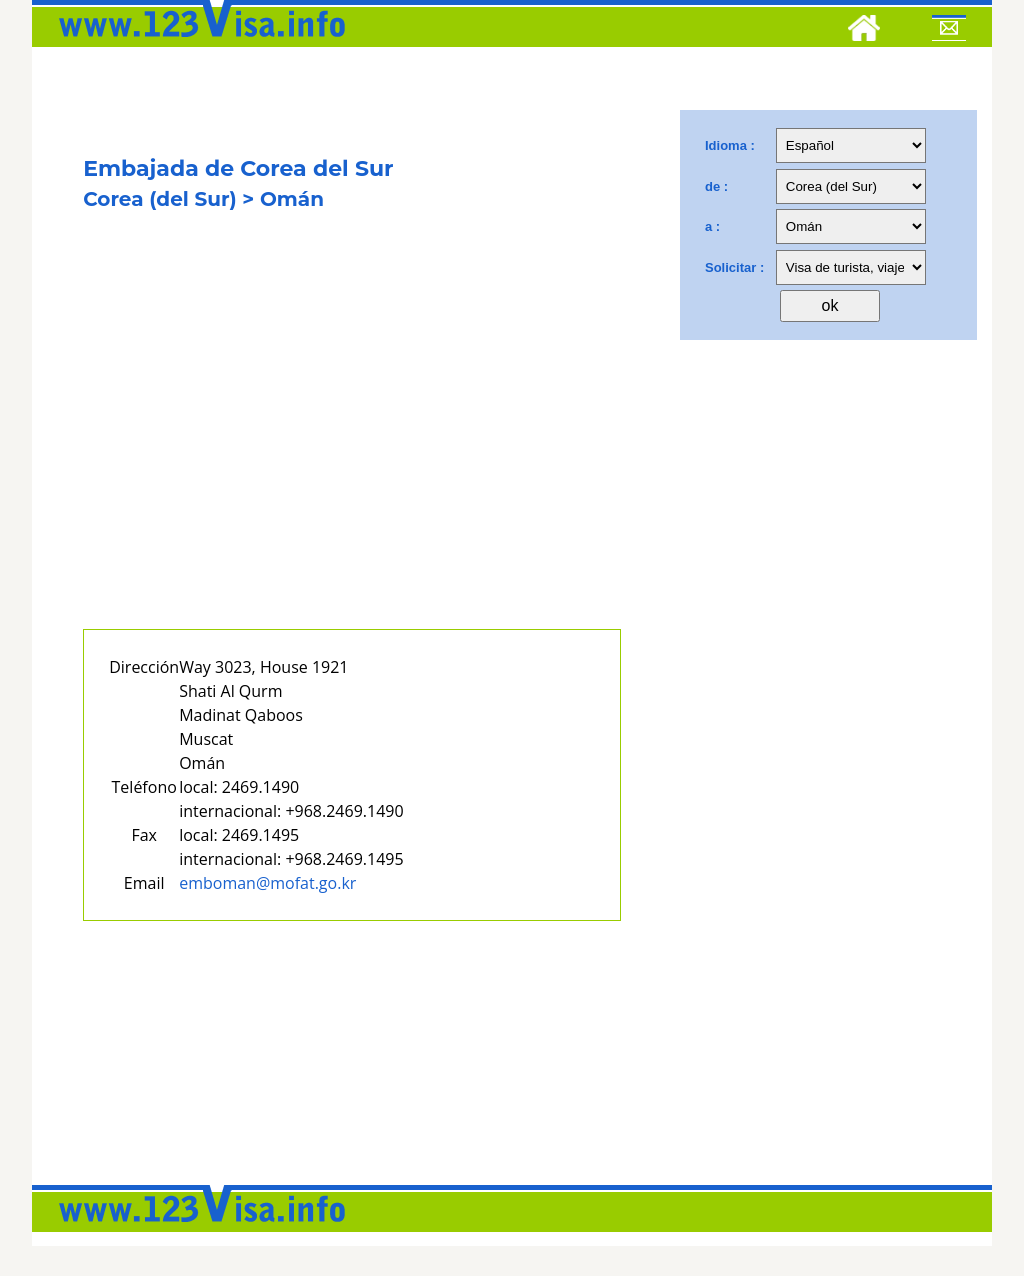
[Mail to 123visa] (949, 31)
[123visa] (197, 43)
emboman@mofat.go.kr (267, 883)
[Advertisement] (352, 447)
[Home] (864, 31)
